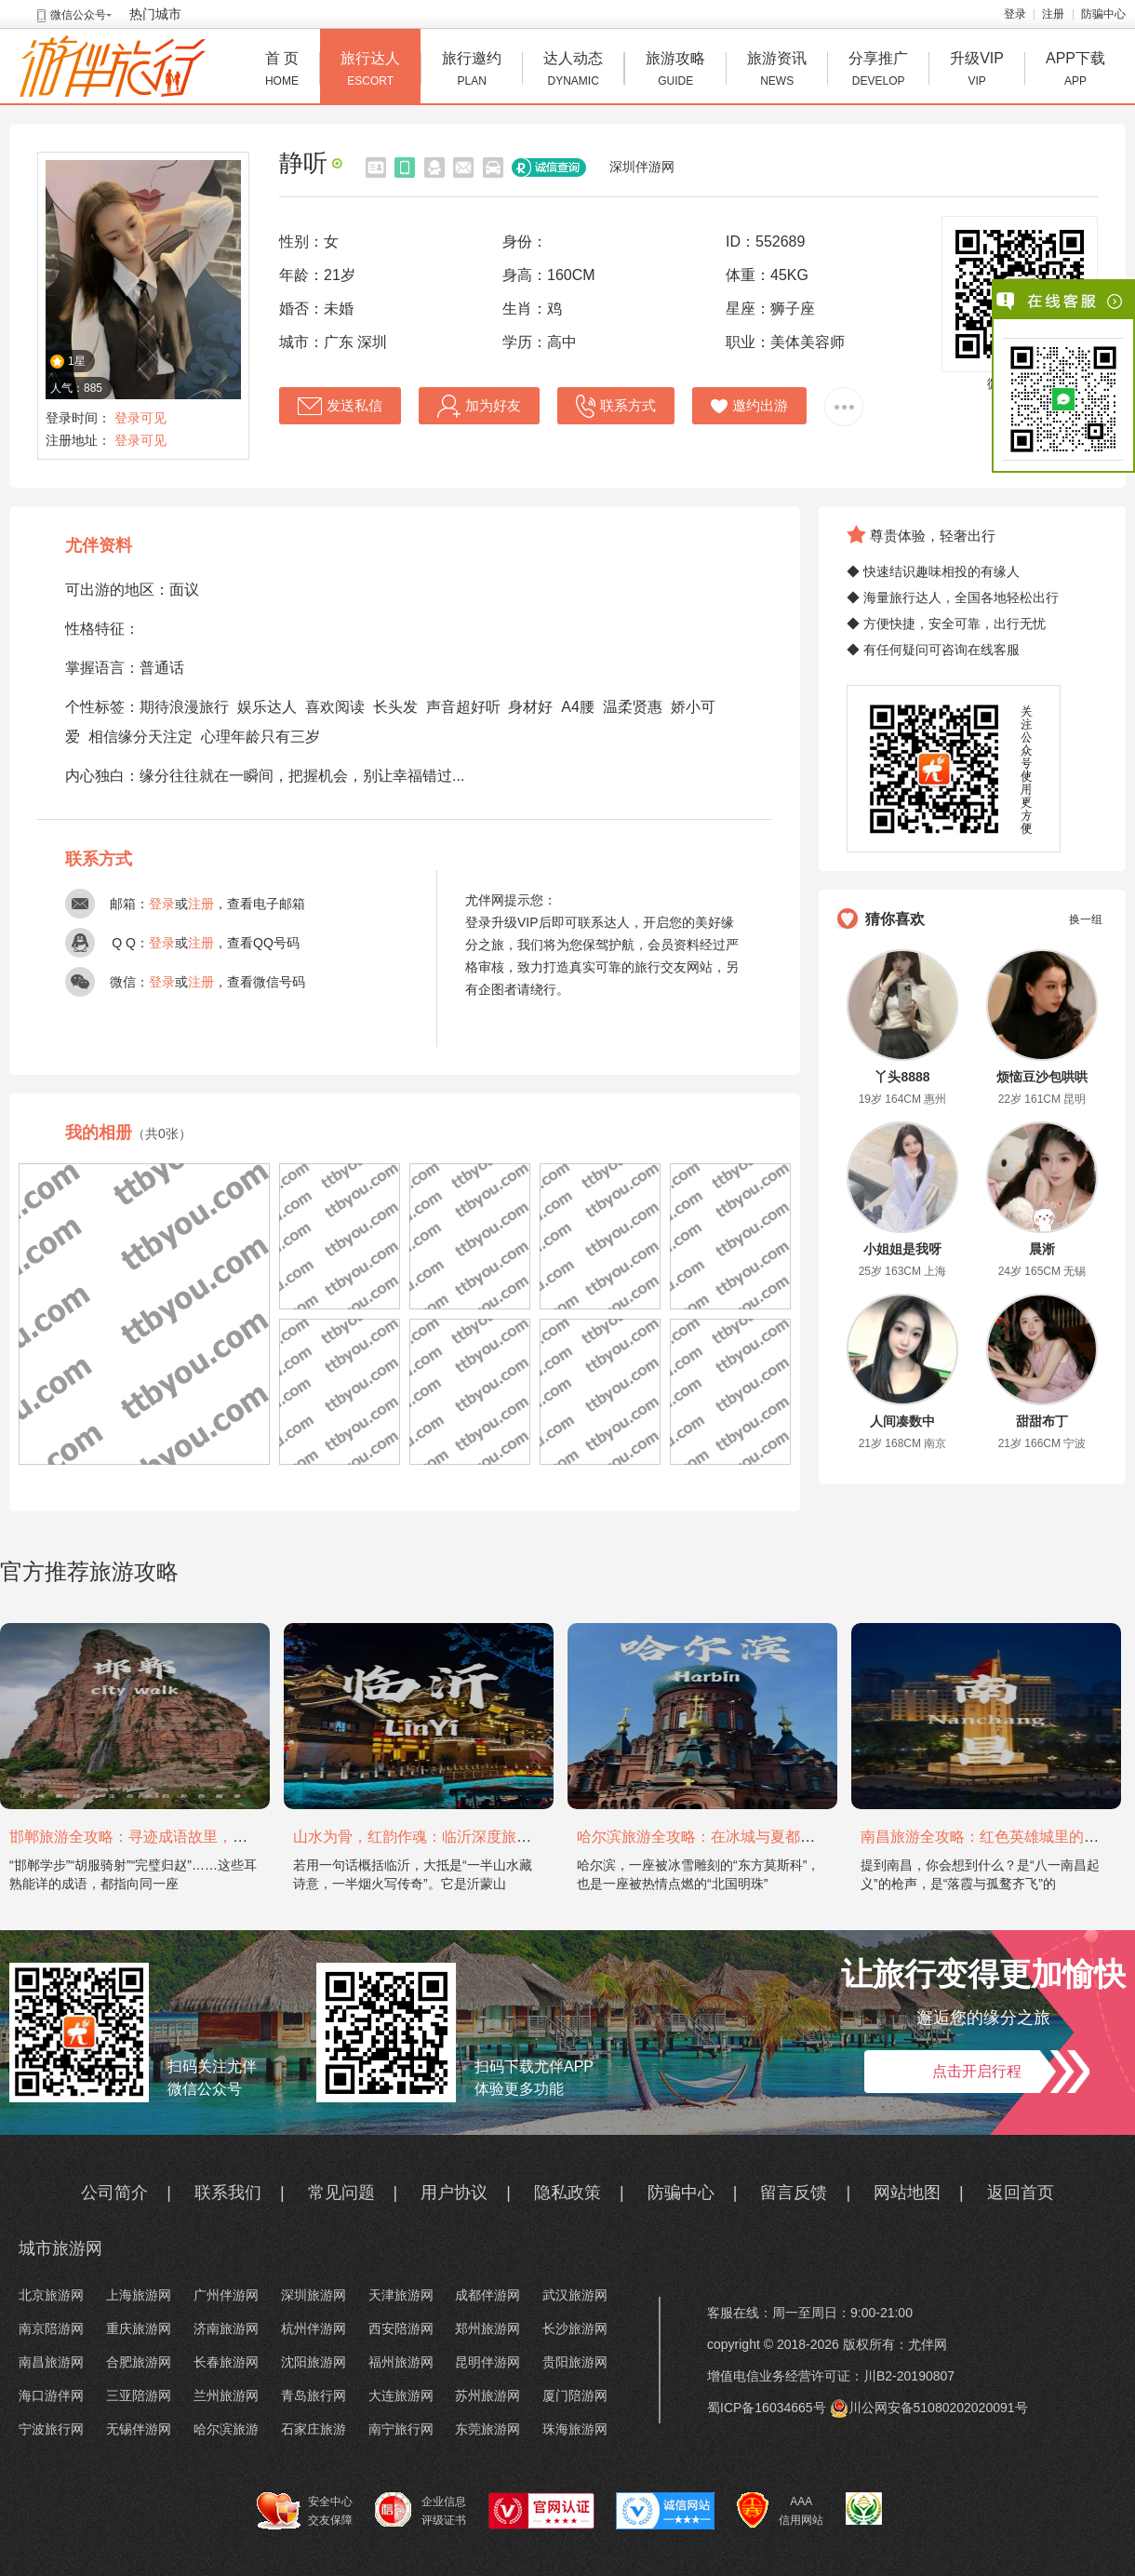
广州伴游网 (226, 2295)
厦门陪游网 (575, 2395)
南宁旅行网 (401, 2429)
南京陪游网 (51, 2328)
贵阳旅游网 (575, 2362)
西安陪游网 (401, 2328)
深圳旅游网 (313, 2295)
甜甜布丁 (1042, 1421)
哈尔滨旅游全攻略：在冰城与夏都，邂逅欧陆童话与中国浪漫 (778, 1837)
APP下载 (1075, 71)
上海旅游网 (138, 2295)
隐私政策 (567, 2192)
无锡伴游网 (138, 2429)
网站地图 (907, 2192)
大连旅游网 (401, 2395)
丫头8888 (902, 1076)
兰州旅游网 (226, 2395)
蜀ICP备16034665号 (766, 2407)
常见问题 (341, 2192)
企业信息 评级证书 (420, 2510)
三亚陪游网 (138, 2395)
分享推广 (878, 71)
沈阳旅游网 (313, 2362)
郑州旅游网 (487, 2328)
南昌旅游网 (51, 2362)
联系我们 (227, 2192)
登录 (1015, 13)
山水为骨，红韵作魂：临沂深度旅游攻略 (427, 1837)
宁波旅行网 (51, 2429)
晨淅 (1042, 1248)
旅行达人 (370, 71)
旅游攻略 (675, 71)
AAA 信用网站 (780, 2510)
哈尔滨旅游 (226, 2429)
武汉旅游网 (575, 2295)
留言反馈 (793, 2192)
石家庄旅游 (313, 2429)
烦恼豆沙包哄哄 (1042, 1076)
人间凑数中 (902, 1421)
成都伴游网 (487, 2295)
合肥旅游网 (138, 2362)
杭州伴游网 (313, 2328)
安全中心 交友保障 (305, 2510)
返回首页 (1020, 2192)
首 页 (282, 71)
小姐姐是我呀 (902, 1248)
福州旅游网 (401, 2362)
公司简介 (114, 2192)
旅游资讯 (777, 71)
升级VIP (977, 71)
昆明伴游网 (487, 2362)
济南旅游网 (226, 2328)
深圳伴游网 (641, 166)
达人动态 (573, 71)
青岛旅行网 (313, 2395)
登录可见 (140, 417)
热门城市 (155, 14)
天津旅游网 (401, 2295)
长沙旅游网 (575, 2328)
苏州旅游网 (487, 2395)
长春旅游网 (226, 2362)
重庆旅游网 (138, 2328)
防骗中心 (1103, 13)
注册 (1053, 13)
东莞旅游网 (487, 2429)
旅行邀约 (471, 71)
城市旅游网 (60, 2248)
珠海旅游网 (575, 2429)
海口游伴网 (51, 2395)
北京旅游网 (51, 2295)
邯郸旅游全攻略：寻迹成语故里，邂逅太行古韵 (165, 1837)
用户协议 (454, 2192)
